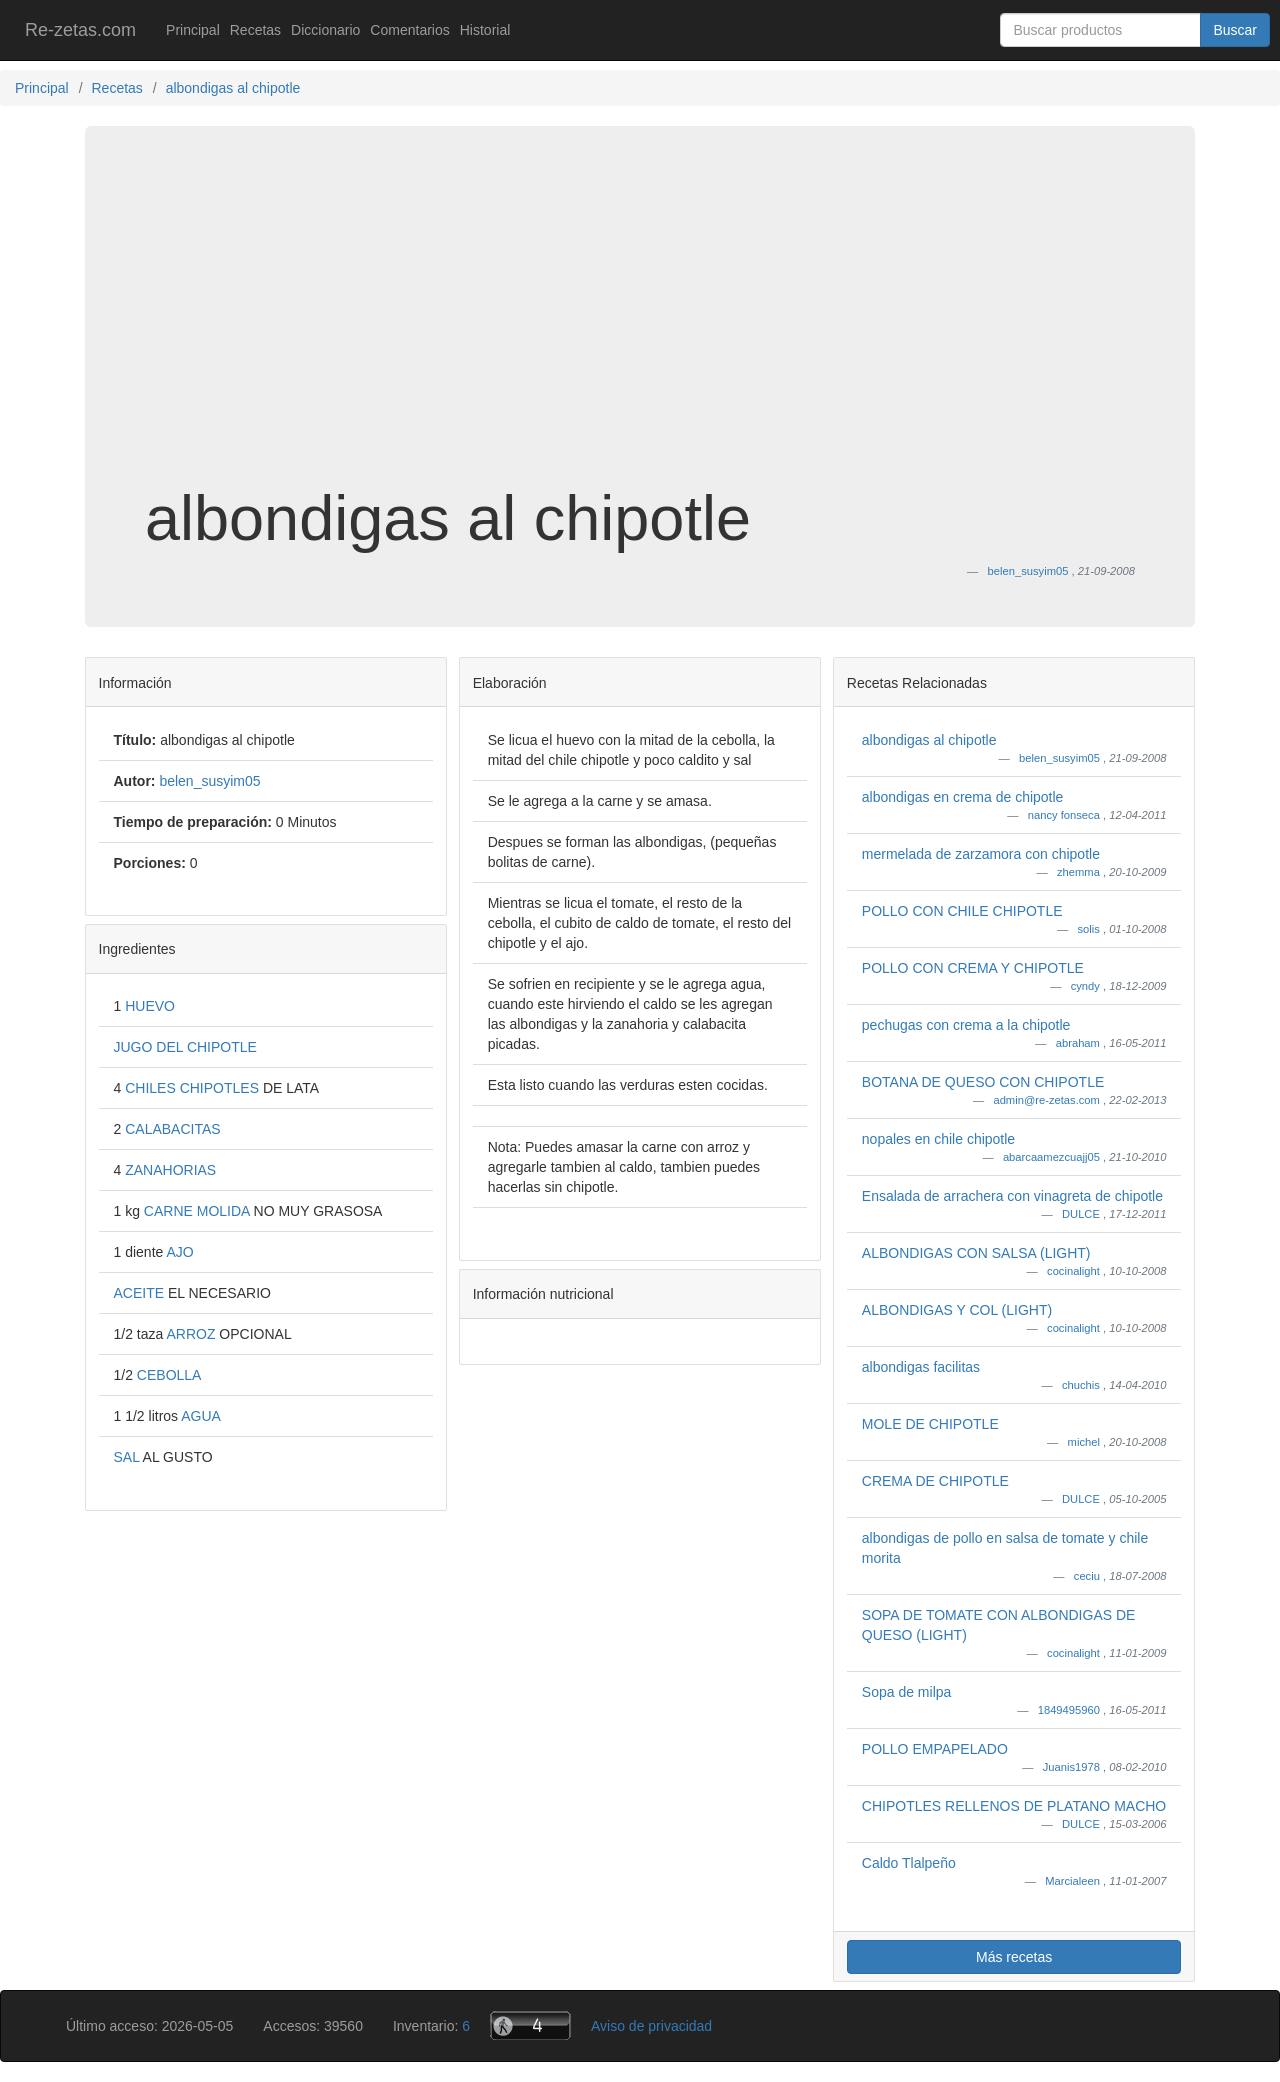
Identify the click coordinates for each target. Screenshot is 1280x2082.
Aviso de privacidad (651, 2026)
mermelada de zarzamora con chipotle (981, 854)
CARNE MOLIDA (199, 1211)
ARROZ (192, 1334)
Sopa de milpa (907, 1692)
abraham (1079, 1043)
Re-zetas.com (80, 30)
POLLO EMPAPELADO (935, 1749)
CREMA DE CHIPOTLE (935, 1481)
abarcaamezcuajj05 (1053, 1157)
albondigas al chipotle (929, 740)
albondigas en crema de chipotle (963, 797)
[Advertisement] (640, 324)
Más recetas (1014, 1957)
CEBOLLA (169, 1375)
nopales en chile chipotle (938, 1139)
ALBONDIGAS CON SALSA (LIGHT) (976, 1253)
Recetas (255, 30)
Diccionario (325, 30)
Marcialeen (1074, 1881)
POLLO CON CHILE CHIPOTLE (962, 911)
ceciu (1088, 1576)
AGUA (201, 1416)
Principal (193, 30)
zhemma (1080, 872)
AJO (179, 1252)
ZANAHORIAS (170, 1170)
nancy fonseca (1065, 815)
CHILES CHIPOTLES (194, 1088)
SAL (128, 1457)
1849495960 (1070, 1710)
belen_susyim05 (1061, 758)
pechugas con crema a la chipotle (966, 1025)
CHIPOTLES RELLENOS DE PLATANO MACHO (1014, 1806)
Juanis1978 (1073, 1767)
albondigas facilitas (921, 1367)
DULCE (1082, 1214)
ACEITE (141, 1293)
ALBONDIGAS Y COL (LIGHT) (957, 1310)
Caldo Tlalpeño (909, 1863)
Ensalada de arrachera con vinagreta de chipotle (1012, 1196)
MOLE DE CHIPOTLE (930, 1424)
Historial (485, 30)
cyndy (1087, 986)
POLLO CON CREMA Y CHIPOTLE (973, 968)
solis (1091, 929)
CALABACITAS (172, 1129)
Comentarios (409, 30)
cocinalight (1075, 1271)
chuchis (1082, 1385)
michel (1085, 1442)
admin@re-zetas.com (1048, 1100)
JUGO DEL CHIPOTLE (185, 1047)
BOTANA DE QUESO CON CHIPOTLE (983, 1082)
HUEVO (150, 1006)
